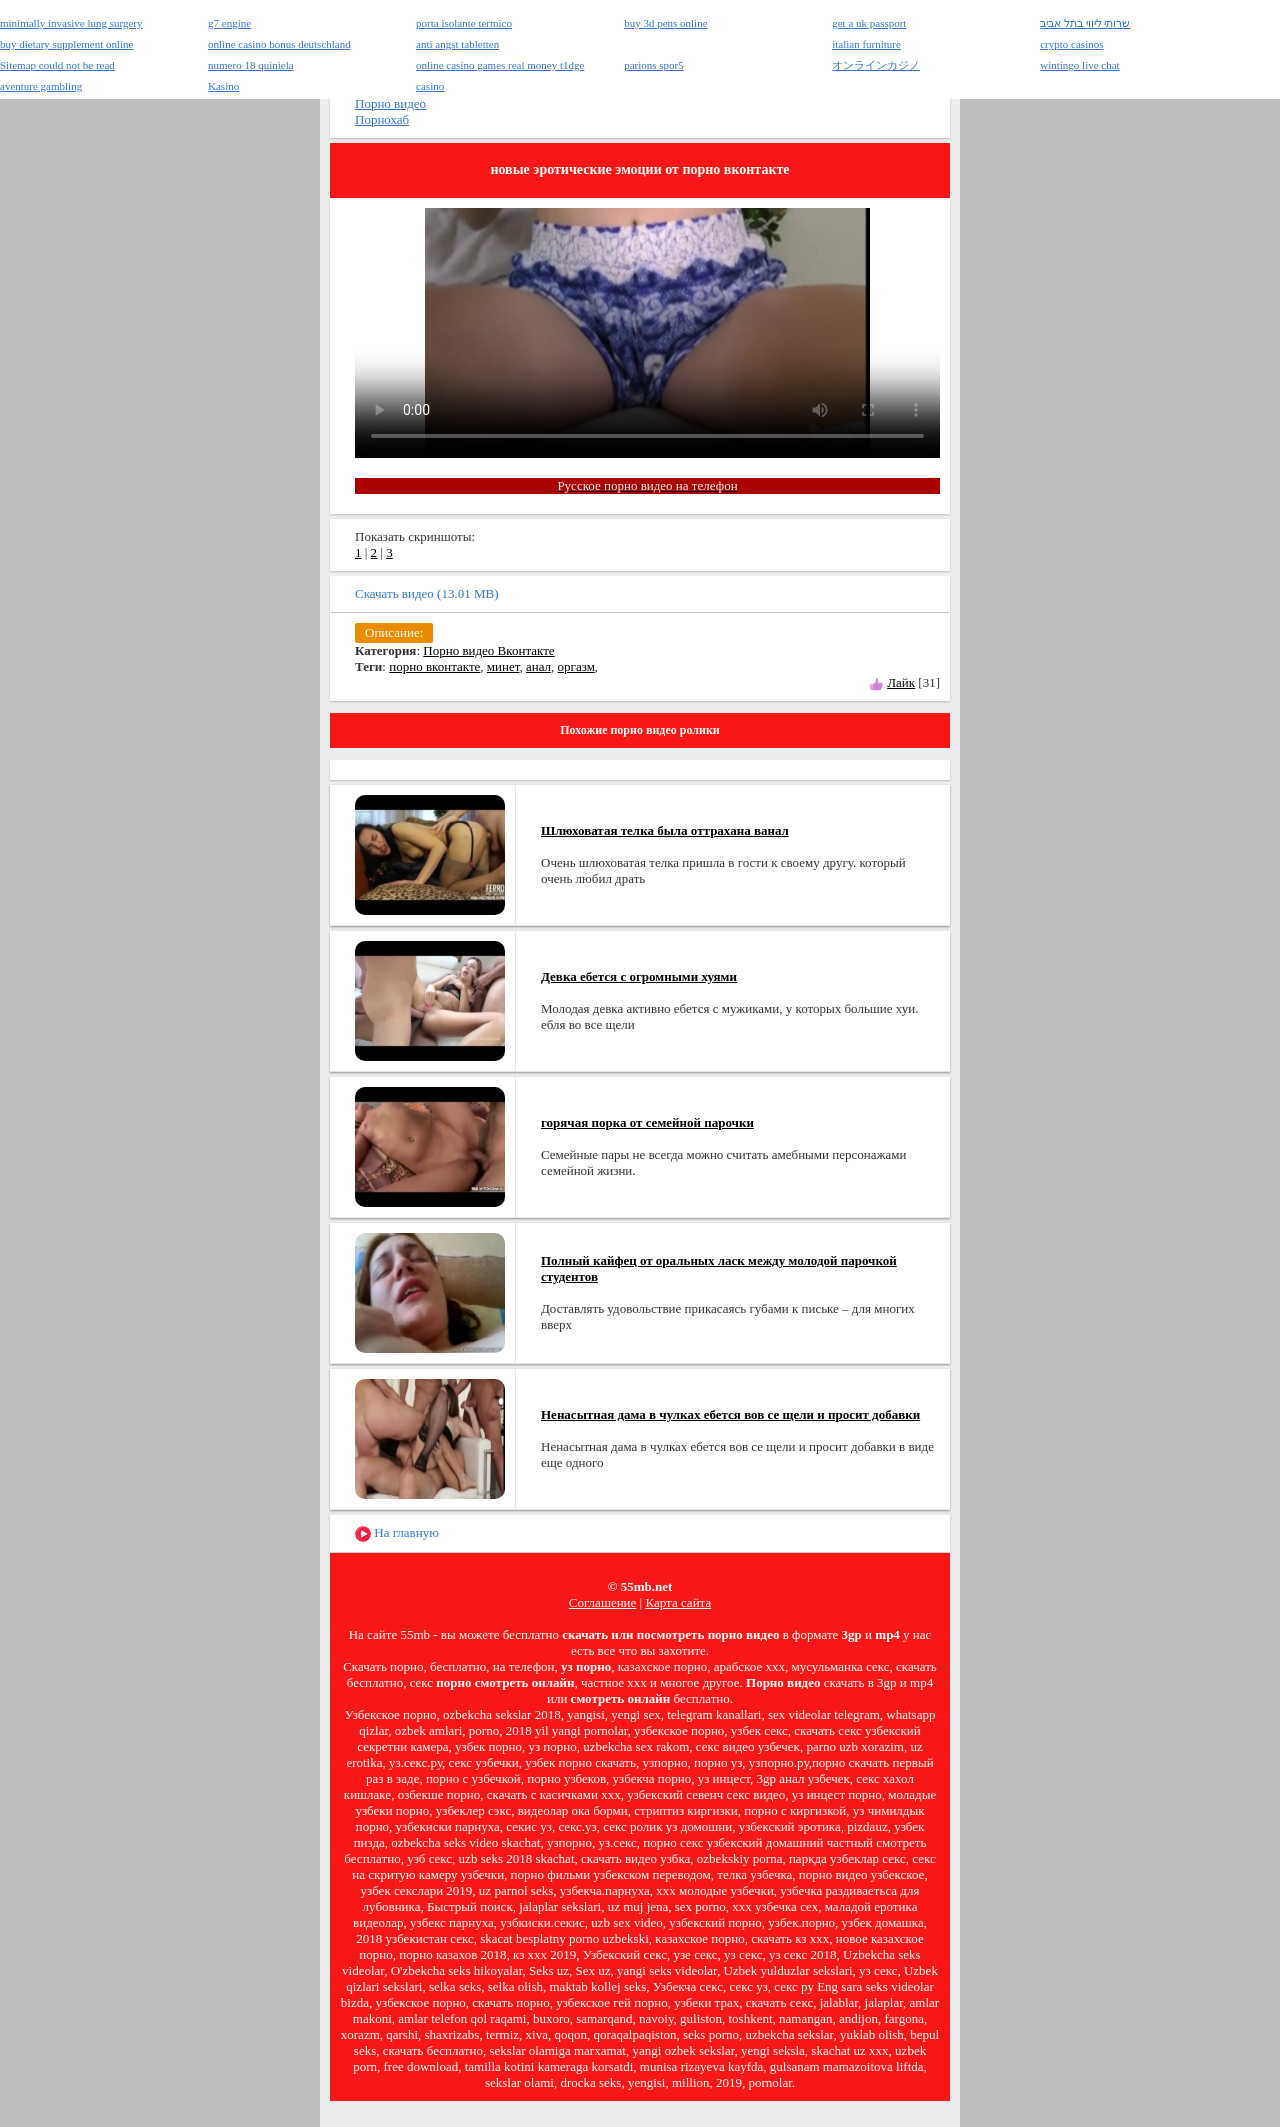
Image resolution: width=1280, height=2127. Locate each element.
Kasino (223, 86)
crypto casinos (1071, 44)
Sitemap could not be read (57, 65)
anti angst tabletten (457, 44)
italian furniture (866, 44)
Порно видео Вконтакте (488, 650)
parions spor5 (654, 65)
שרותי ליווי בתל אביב (1085, 23)
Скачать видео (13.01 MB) (427, 593)
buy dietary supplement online (67, 44)
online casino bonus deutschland (279, 44)
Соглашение (603, 1602)
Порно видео (390, 103)
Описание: (394, 632)
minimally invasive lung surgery (71, 23)
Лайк (901, 682)
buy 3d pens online (665, 23)
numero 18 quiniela (251, 65)
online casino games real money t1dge (500, 65)
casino (430, 86)
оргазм (576, 666)
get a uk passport (869, 23)
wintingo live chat (1079, 65)
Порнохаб (382, 119)
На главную (397, 1533)
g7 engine (229, 23)
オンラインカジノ (876, 65)
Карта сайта (678, 1602)
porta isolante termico (464, 23)
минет (503, 666)
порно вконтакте (434, 666)
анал (538, 666)
